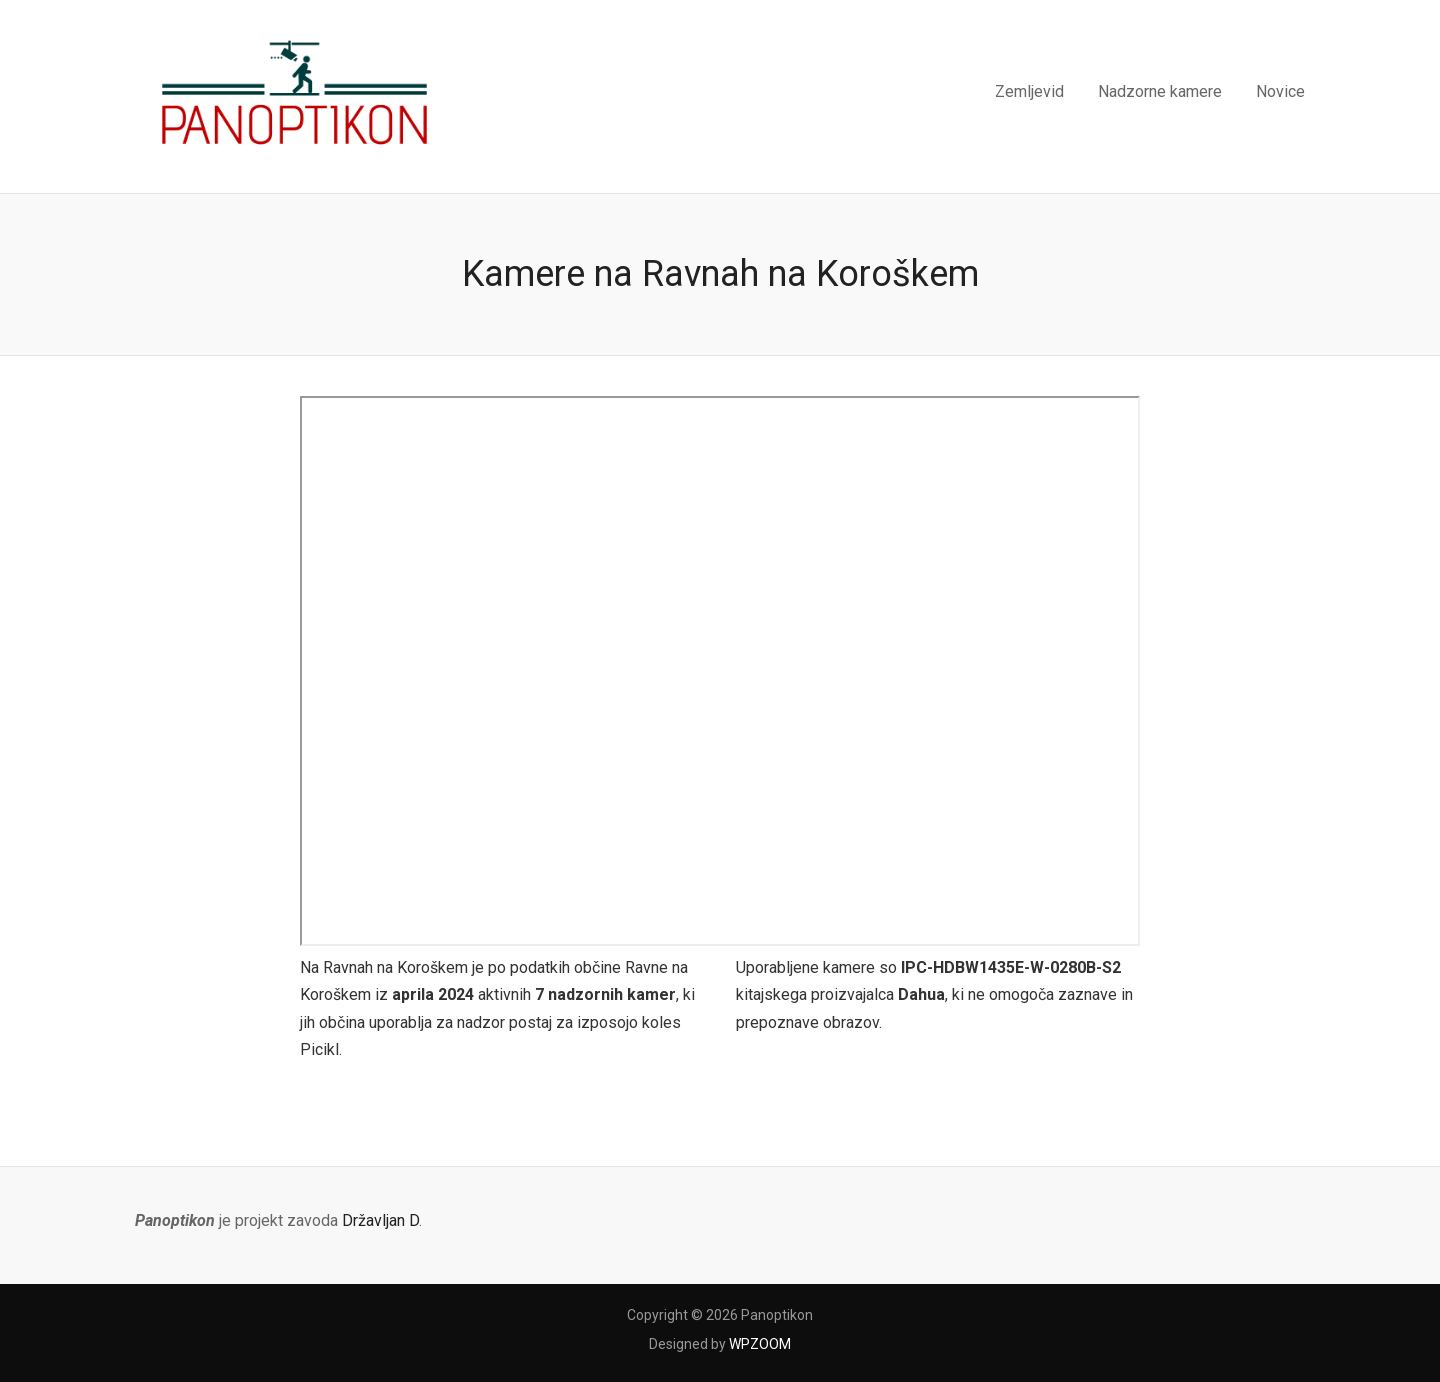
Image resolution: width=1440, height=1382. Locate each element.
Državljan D (380, 1220)
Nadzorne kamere (1160, 91)
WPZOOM (760, 1344)
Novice (1280, 91)
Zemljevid (1029, 91)
